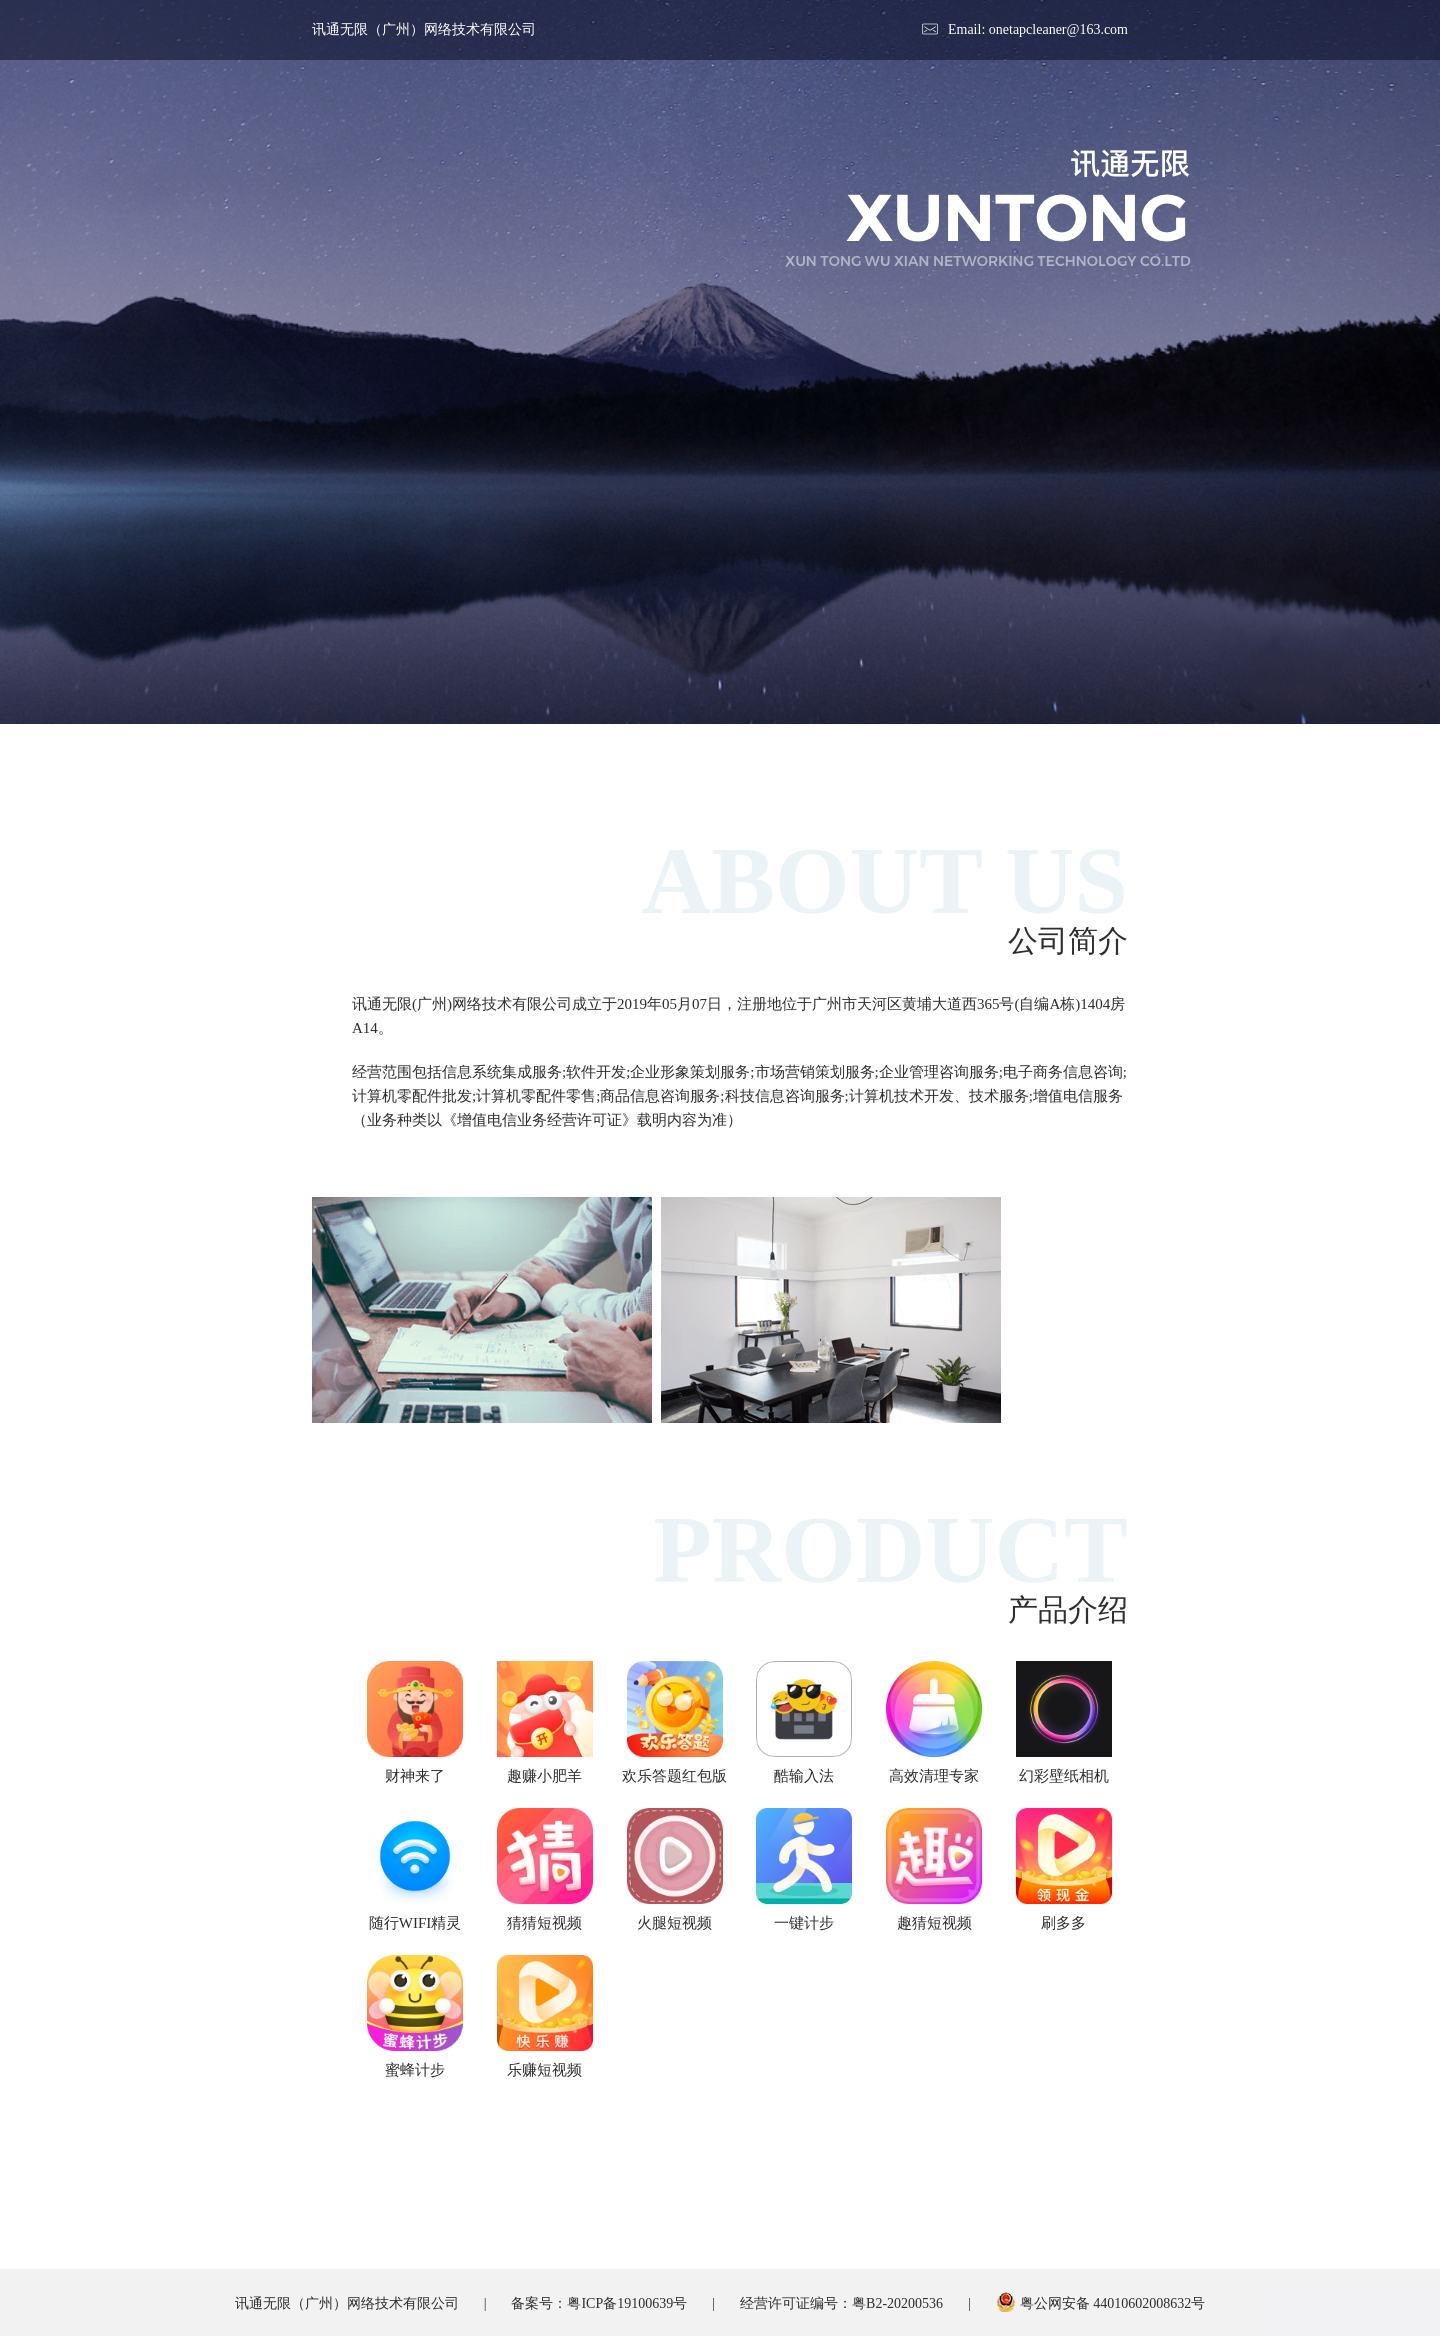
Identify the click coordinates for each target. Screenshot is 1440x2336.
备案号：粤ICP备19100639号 (599, 2303)
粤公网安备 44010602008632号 (1101, 2303)
